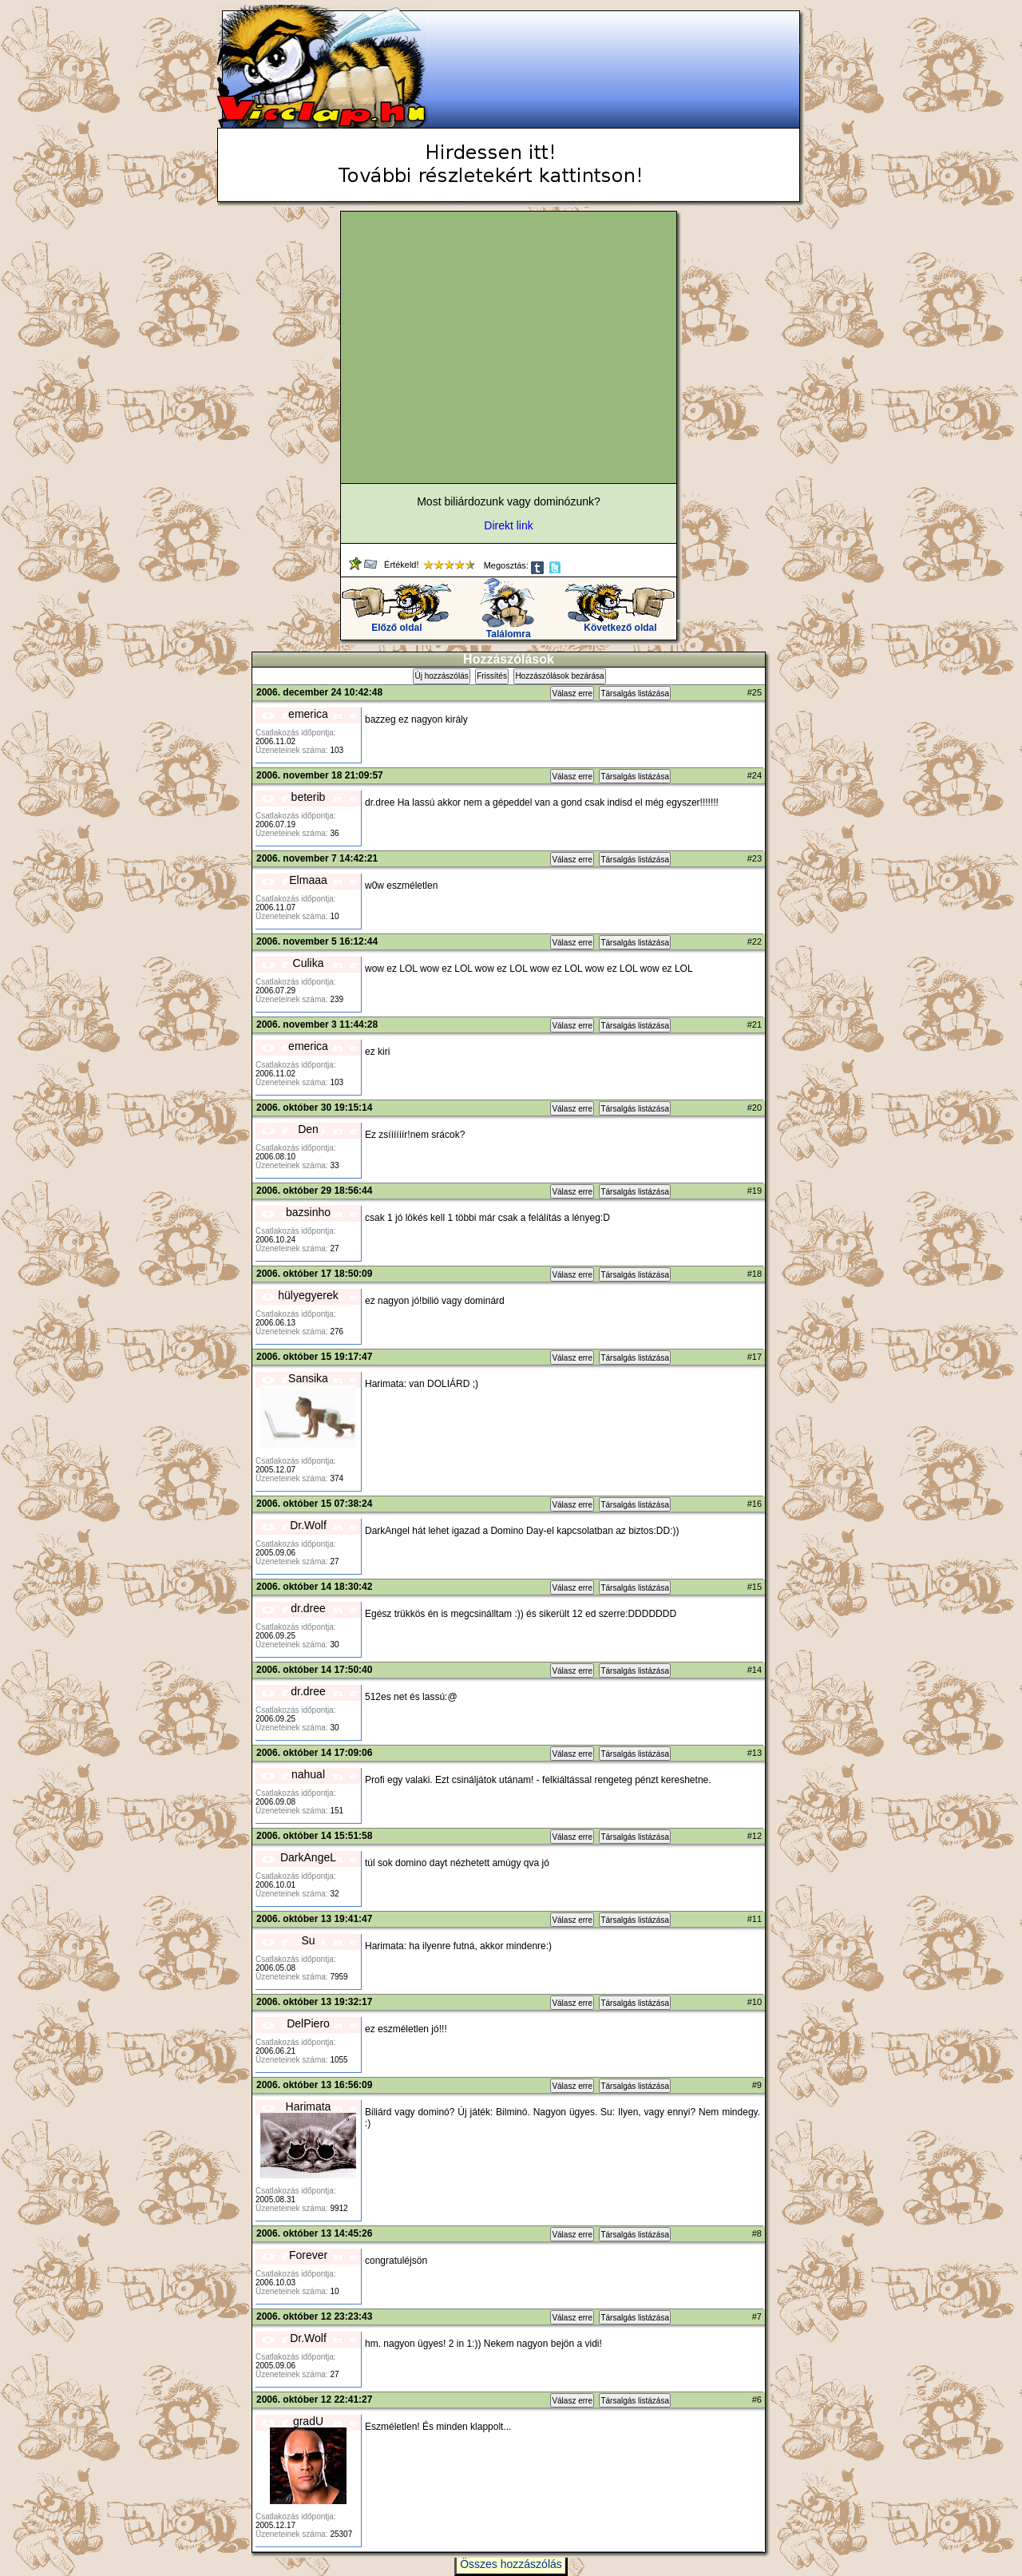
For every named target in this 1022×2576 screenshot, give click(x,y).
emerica (308, 713)
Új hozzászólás (441, 676)
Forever (308, 2255)
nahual (308, 1774)
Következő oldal (620, 623)
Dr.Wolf (308, 1525)
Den (308, 1129)
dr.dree (308, 1608)
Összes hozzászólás (511, 2564)
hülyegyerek (308, 1295)
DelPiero (308, 2023)
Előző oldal (396, 623)
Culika (308, 963)
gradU (308, 2421)
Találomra (508, 630)
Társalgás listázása (634, 693)
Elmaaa (308, 880)
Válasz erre (572, 693)
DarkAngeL (308, 1857)
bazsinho (308, 1212)
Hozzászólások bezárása (559, 676)
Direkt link (508, 525)
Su (308, 1940)
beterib (308, 797)
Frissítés (492, 676)
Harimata (308, 2106)
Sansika (308, 1378)
